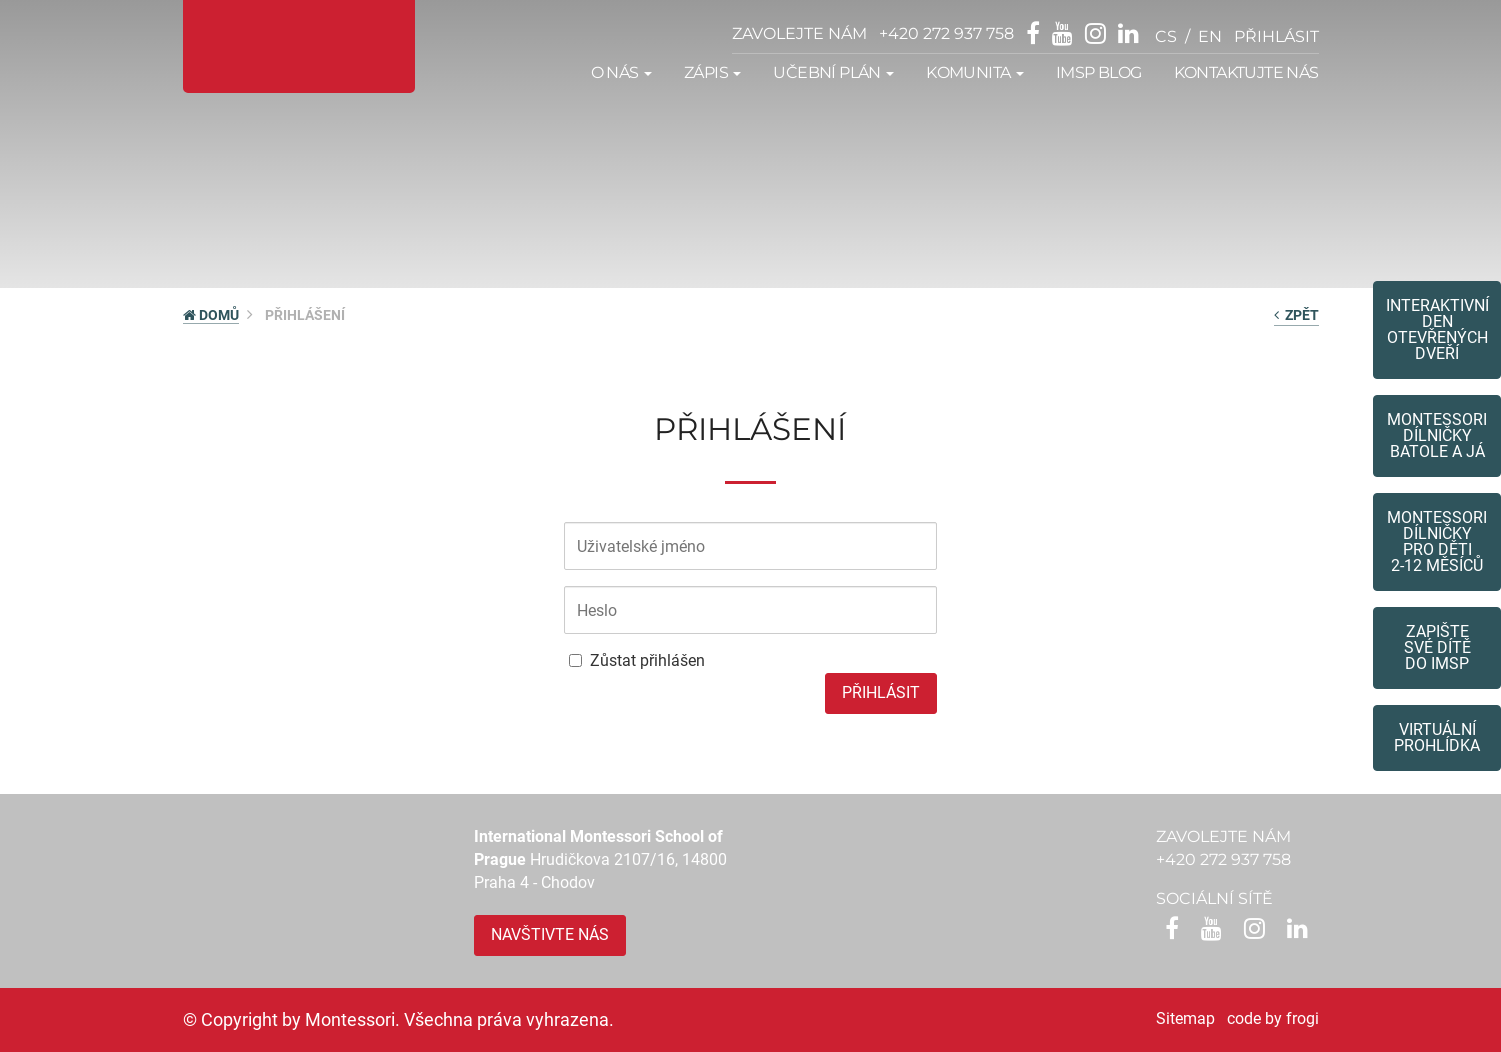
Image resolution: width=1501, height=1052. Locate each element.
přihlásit (1276, 36)
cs (1166, 36)
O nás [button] (621, 72)
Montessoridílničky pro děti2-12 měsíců (1437, 541)
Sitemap (1185, 1018)
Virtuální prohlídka (1437, 737)
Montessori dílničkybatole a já (1437, 435)
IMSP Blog (1099, 72)
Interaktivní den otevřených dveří (1437, 329)
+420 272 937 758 (946, 33)
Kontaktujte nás (1246, 72)
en (1210, 36)
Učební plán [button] (833, 72)
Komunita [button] (975, 72)
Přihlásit (881, 692)
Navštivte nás (550, 934)
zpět (1296, 315)
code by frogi (1273, 1018)
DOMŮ (211, 315)
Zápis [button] (712, 72)
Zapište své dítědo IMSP (1437, 647)
